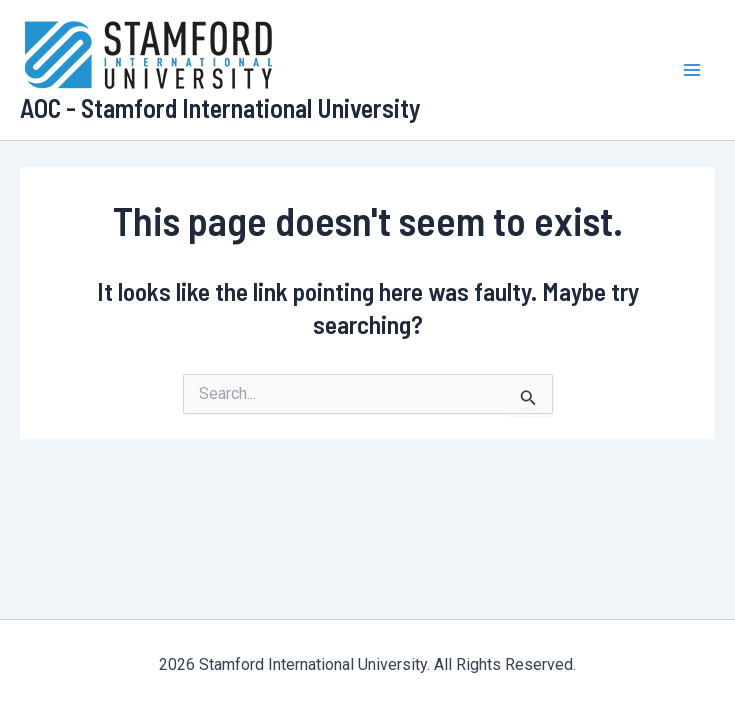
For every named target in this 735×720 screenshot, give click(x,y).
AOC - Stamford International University (220, 107)
